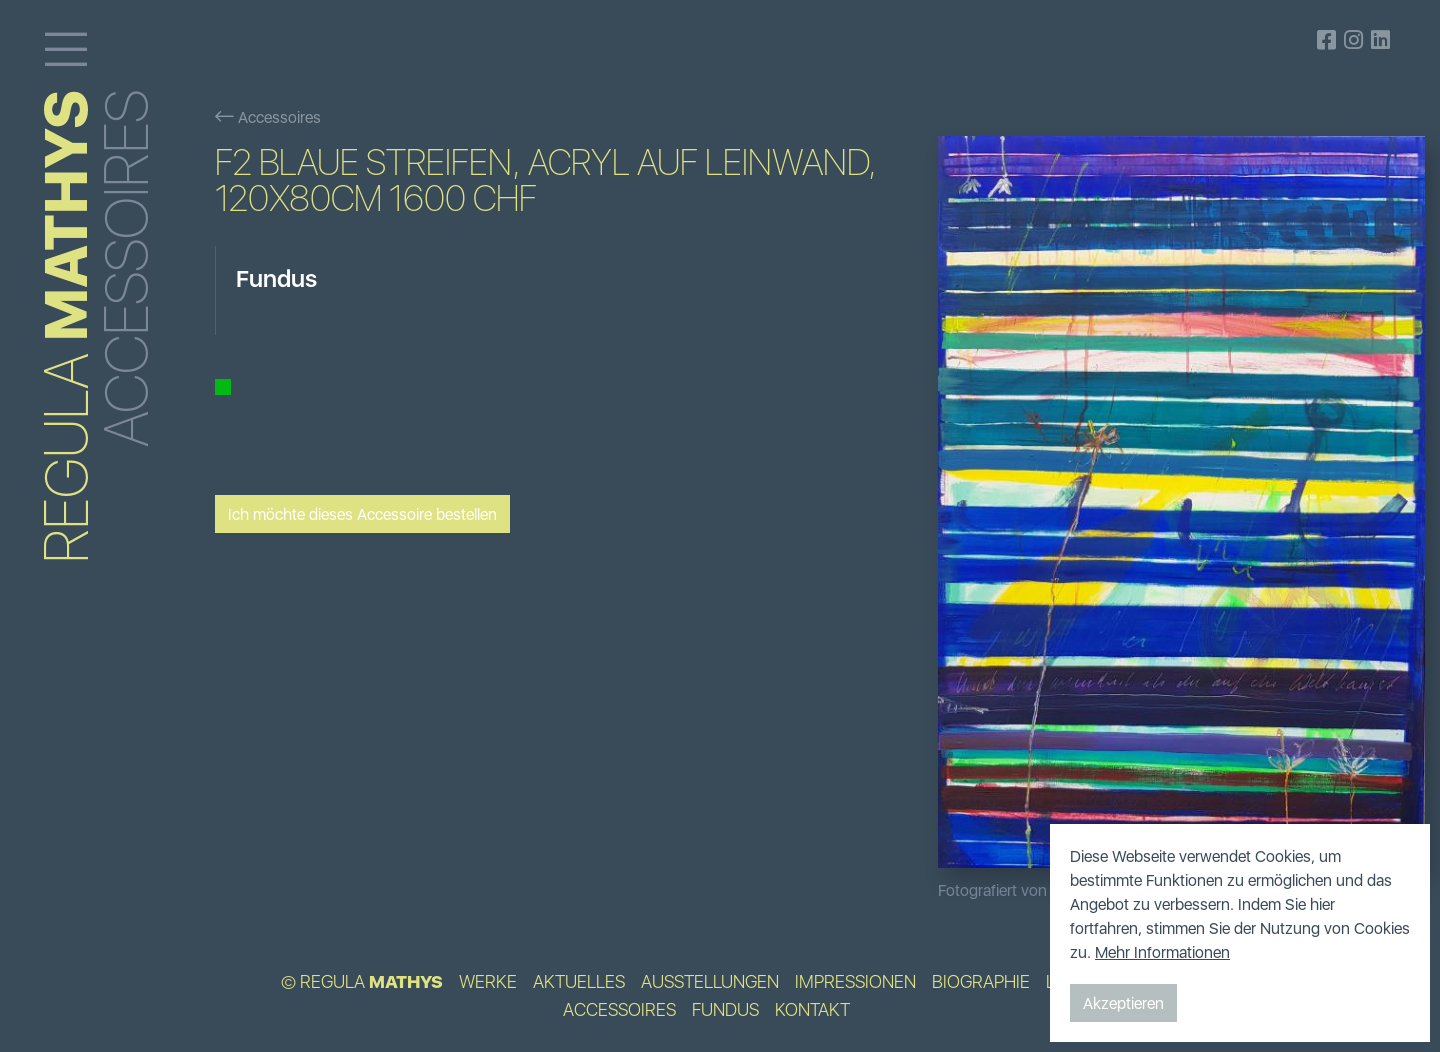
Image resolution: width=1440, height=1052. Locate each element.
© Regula (362, 982)
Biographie (981, 982)
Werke (488, 982)
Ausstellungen (710, 982)
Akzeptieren (1123, 1003)
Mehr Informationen (1162, 952)
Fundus (725, 1010)
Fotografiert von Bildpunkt (1027, 890)
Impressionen (855, 982)
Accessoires (268, 117)
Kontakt (812, 1010)
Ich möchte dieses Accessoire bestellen (362, 514)
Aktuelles (579, 982)
